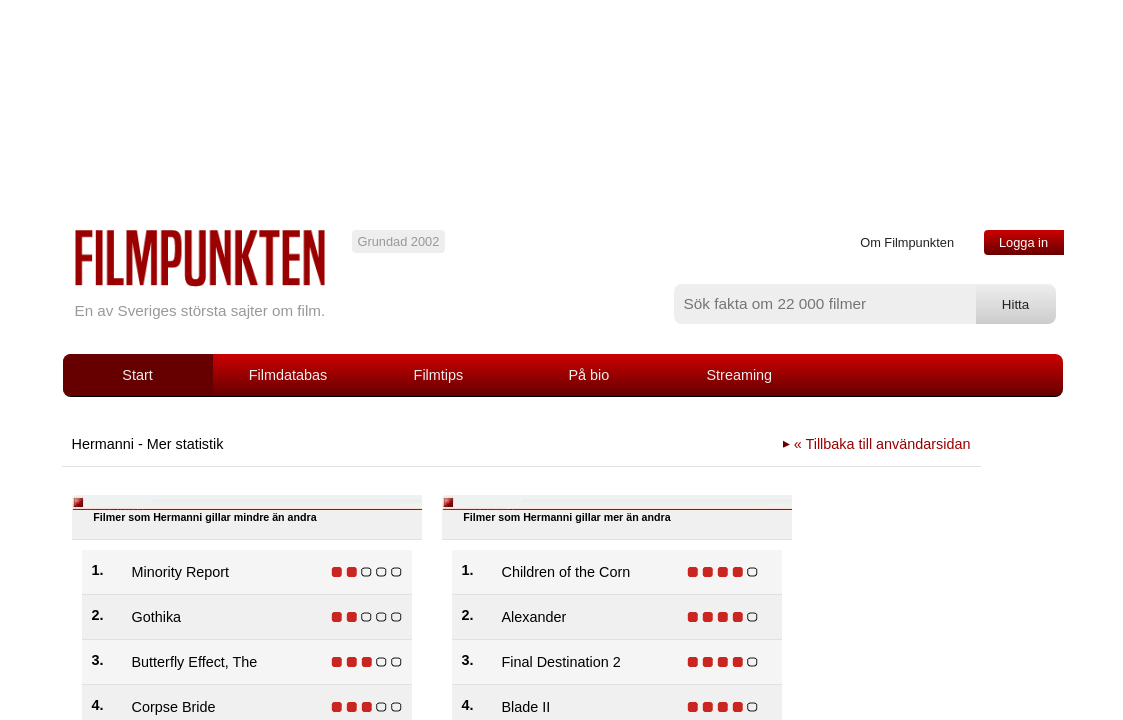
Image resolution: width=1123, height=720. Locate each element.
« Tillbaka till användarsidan (882, 444)
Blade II (526, 707)
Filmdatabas (288, 375)
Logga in (1023, 242)
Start (137, 375)
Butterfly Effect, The (195, 662)
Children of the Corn (566, 572)
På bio (588, 375)
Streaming (740, 375)
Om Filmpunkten (907, 242)
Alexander (534, 617)
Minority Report (181, 572)
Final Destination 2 (561, 662)
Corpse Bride (174, 707)
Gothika (157, 617)
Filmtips (439, 375)
